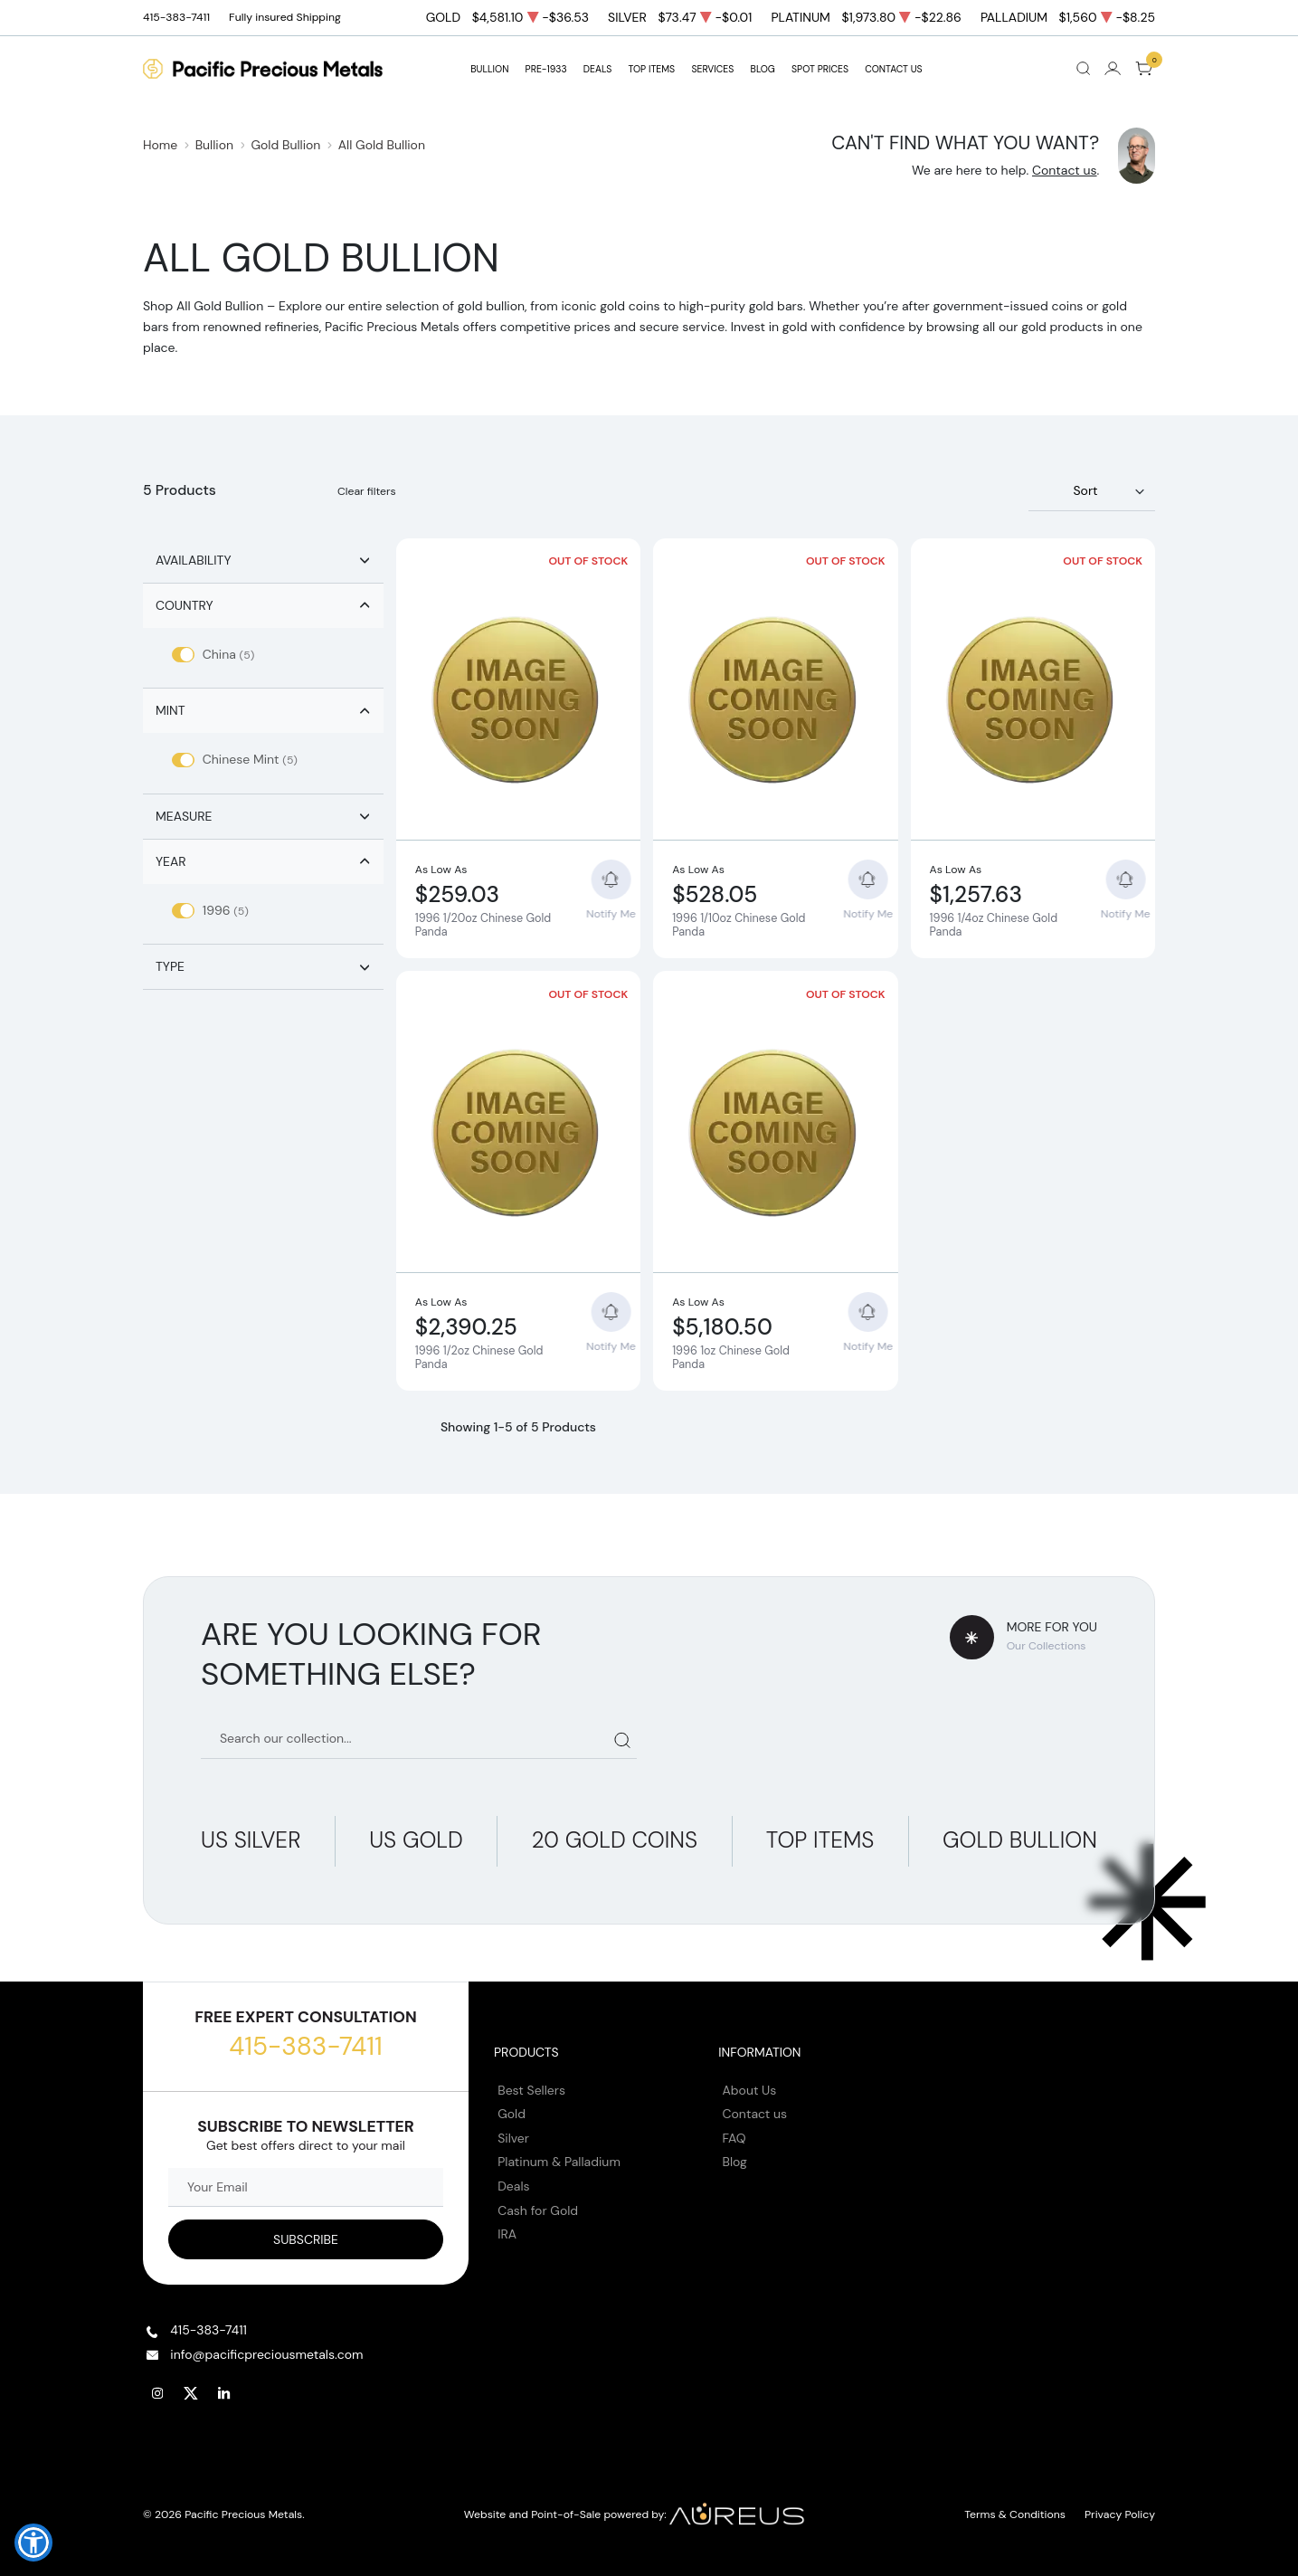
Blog (735, 2161)
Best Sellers (531, 2090)
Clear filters (366, 491)
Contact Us (894, 69)
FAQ (734, 2138)
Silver (513, 2138)
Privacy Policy (1120, 2514)
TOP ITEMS (651, 69)
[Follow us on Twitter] (190, 2393)
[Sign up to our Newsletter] (305, 2239)
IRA (506, 2234)
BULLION (489, 69)
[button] (33, 2542)
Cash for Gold (537, 2210)
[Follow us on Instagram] (157, 2393)
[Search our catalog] (419, 1739)
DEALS (597, 69)
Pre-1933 (546, 69)
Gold (511, 2113)
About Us (750, 2090)
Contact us (1064, 170)
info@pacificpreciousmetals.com (266, 2354)
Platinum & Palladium (559, 2161)
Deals (513, 2186)
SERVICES (712, 69)
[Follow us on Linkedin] (224, 2393)
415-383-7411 (305, 2046)
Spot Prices (819, 69)
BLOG (763, 69)
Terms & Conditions (1015, 2514)
